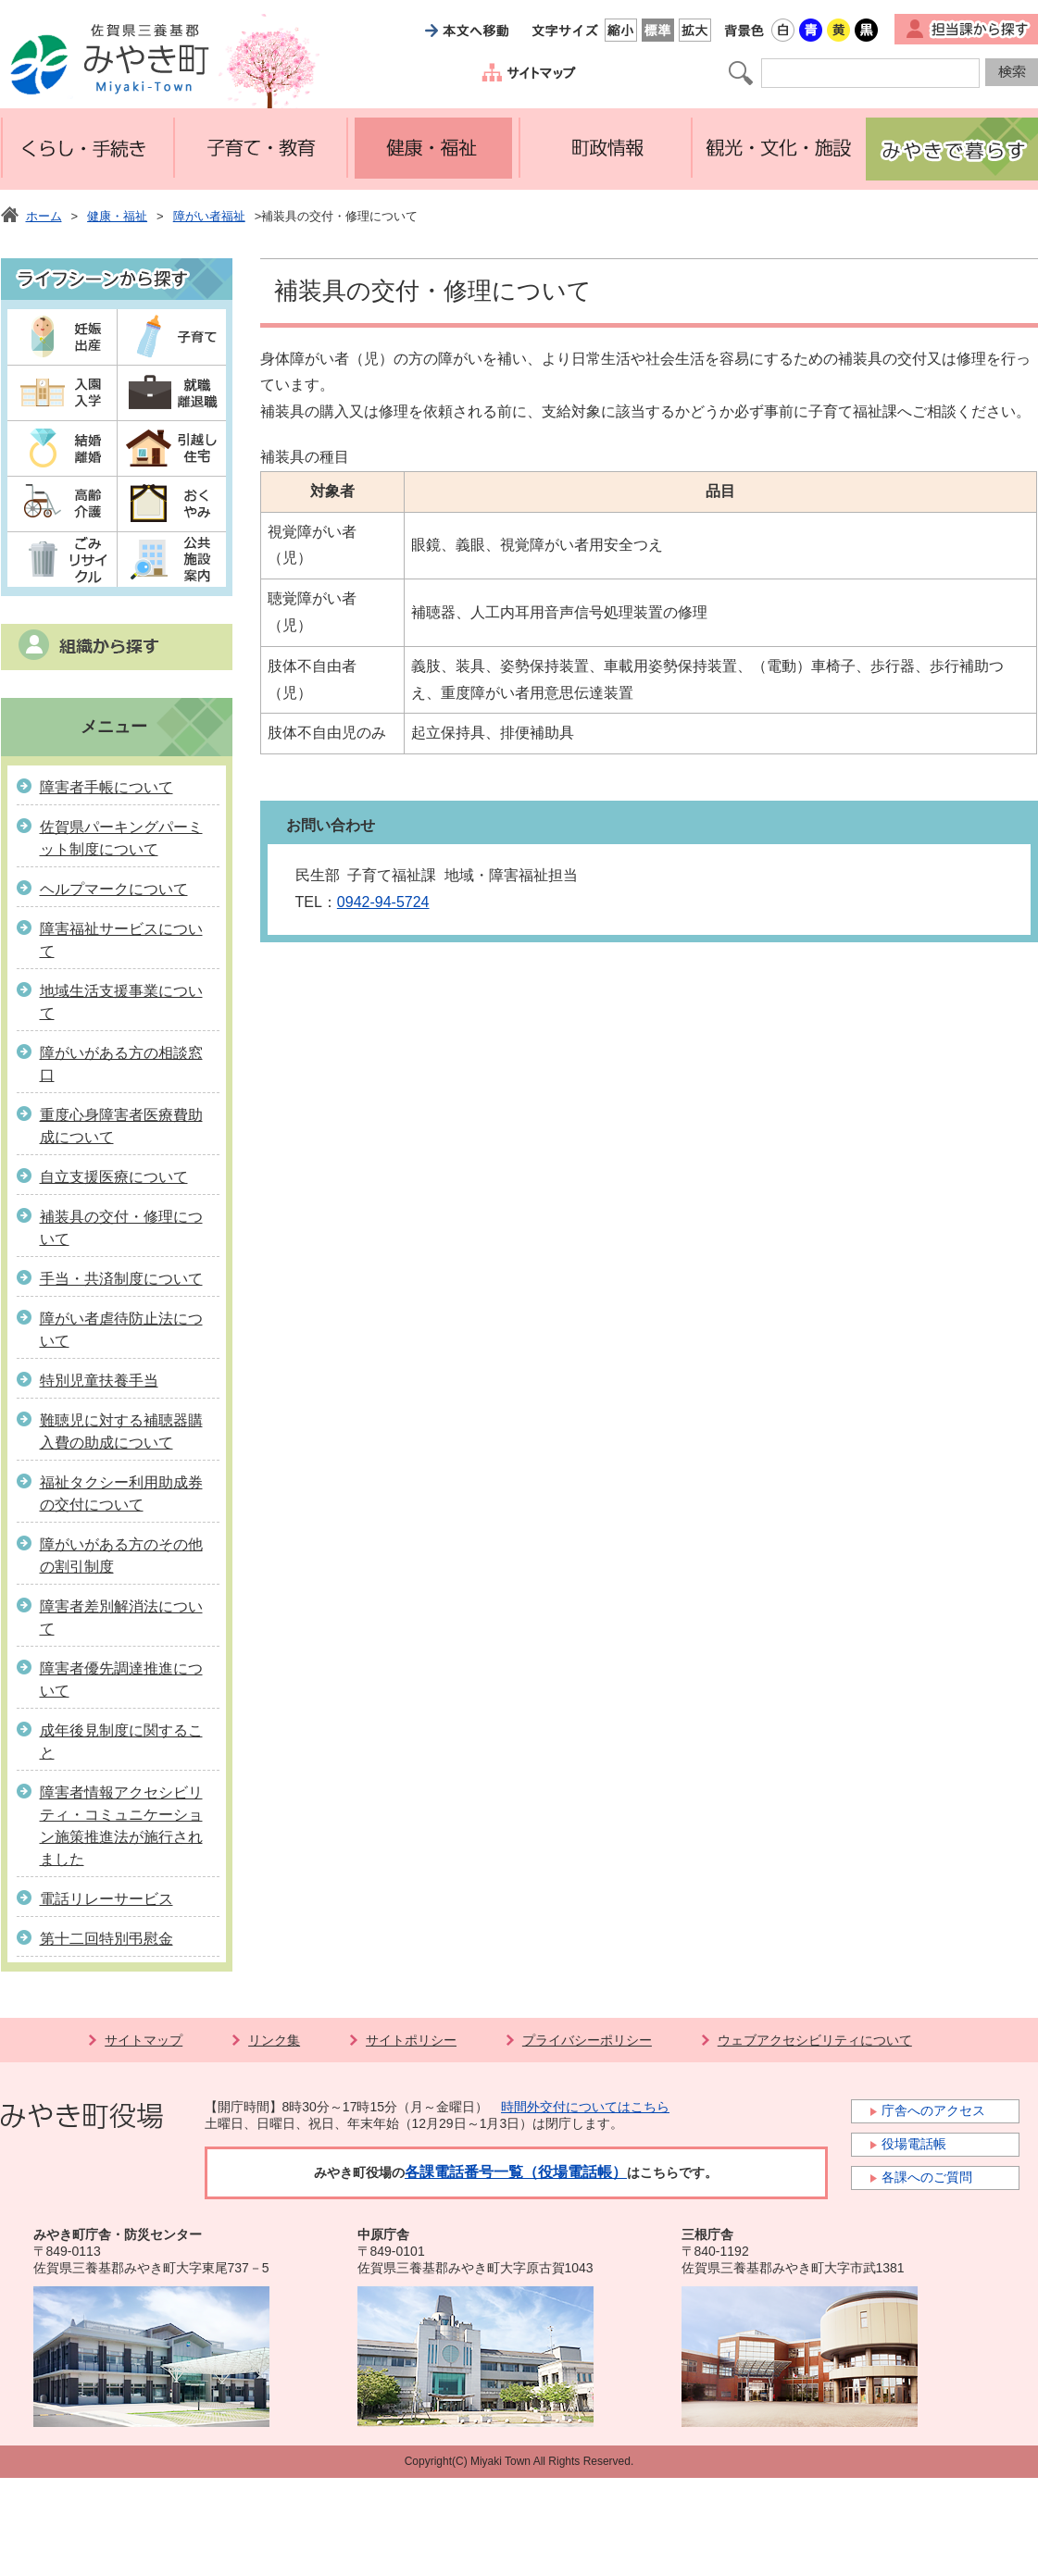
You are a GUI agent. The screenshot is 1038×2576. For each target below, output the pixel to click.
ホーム (44, 216)
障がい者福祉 (209, 216)
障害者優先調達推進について (121, 1680)
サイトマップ (143, 2040)
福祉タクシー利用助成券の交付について (121, 1493)
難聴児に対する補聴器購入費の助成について (121, 1431)
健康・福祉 (117, 216)
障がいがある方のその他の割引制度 (121, 1555)
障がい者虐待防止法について (121, 1330)
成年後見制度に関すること (121, 1742)
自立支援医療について (114, 1177)
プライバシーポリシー (587, 2040)
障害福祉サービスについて (121, 940)
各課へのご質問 (927, 2177)
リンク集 (274, 2040)
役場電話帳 (914, 2143)
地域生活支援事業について (121, 1002)
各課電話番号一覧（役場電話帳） (516, 2172)
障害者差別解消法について (121, 1617)
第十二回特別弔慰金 (106, 1939)
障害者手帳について (106, 787)
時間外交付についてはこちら (585, 2106)
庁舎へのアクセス (933, 2110)
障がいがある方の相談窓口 (121, 1064)
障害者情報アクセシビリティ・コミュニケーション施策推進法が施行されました (121, 1826)
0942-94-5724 (383, 902)
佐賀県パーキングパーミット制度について (121, 838)
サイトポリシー (411, 2040)
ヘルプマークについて (114, 889)
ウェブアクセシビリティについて (815, 2040)
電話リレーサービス (106, 1899)
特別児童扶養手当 (99, 1380)
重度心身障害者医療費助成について (121, 1126)
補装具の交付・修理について (121, 1228)
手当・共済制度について (121, 1279)
